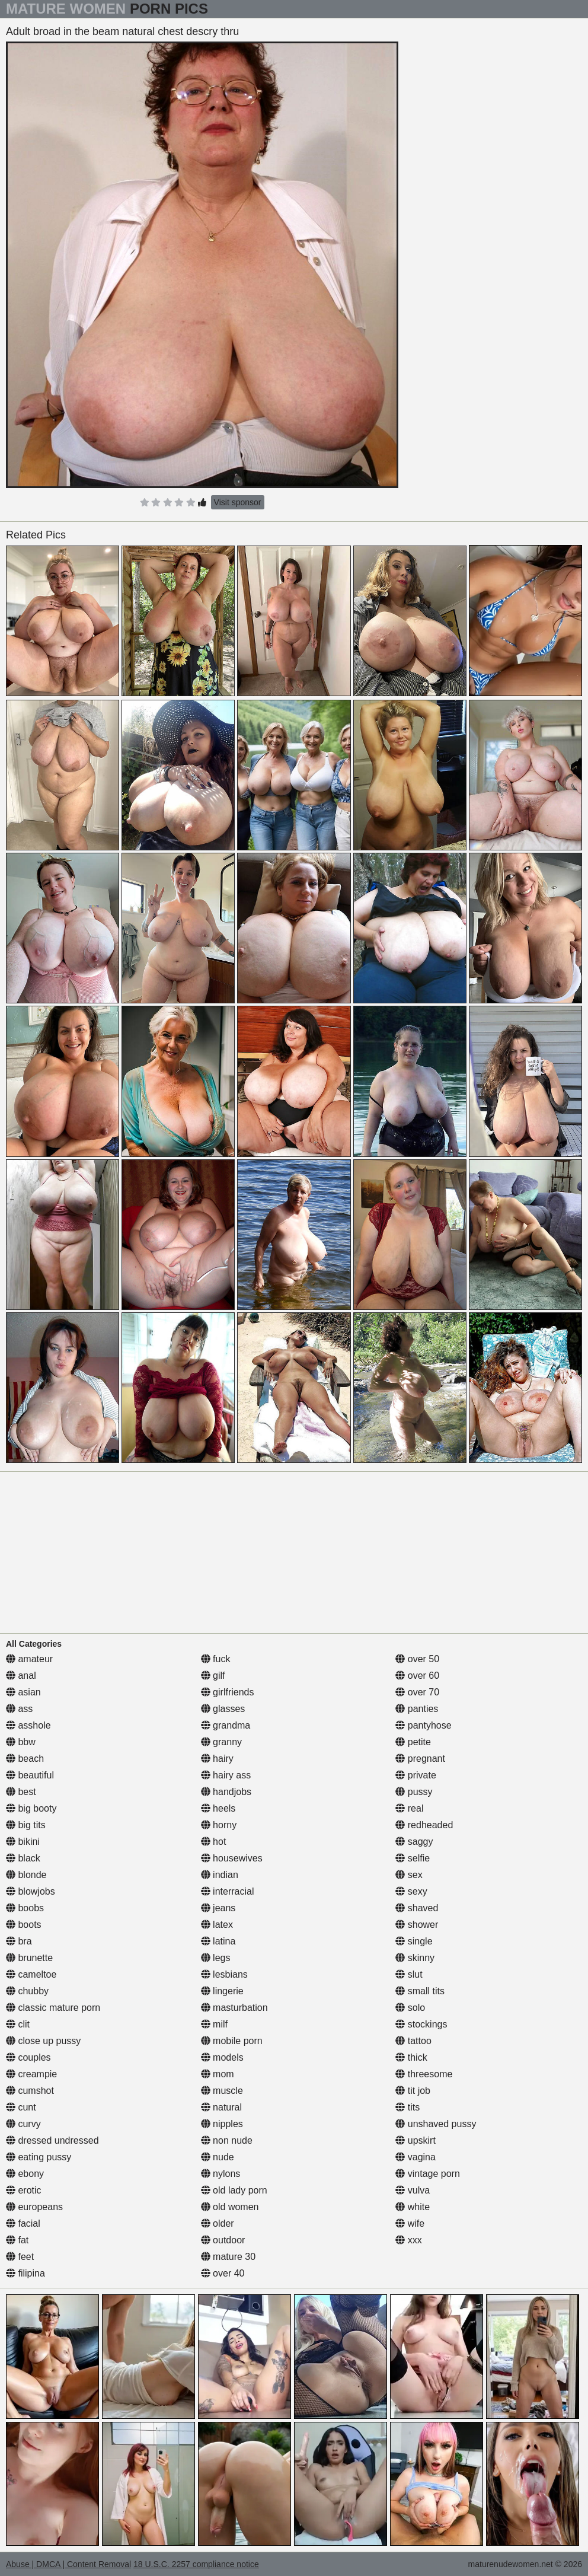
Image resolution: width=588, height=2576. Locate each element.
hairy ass (226, 1775)
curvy (23, 2124)
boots (23, 1925)
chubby (27, 1991)
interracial (227, 1891)
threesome (423, 2074)
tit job (412, 2091)
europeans (34, 2207)
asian (23, 1692)
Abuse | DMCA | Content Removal (68, 2564)
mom (217, 2074)
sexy (411, 1891)
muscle (222, 2091)
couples (28, 2057)
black (23, 1858)
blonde (26, 1875)
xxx (408, 2240)
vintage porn (427, 2174)
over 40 (223, 2273)
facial (23, 2223)
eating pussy (38, 2157)
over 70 (417, 1692)
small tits (420, 1991)
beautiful (30, 1775)
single (413, 1941)
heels (218, 1808)
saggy (414, 1842)
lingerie (222, 1991)
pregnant (420, 1759)
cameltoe (31, 1974)
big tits (26, 1825)
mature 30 (228, 2257)
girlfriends (227, 1692)
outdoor (223, 2240)
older (217, 2223)
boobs (25, 1908)
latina (218, 1941)
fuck (216, 1659)
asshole (28, 1725)
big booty (31, 1808)
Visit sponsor (237, 502)
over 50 (417, 1659)
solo (410, 2008)
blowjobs (30, 1891)
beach (25, 1759)
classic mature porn (53, 2008)
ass (19, 1709)
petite (413, 1742)
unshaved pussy (435, 2124)
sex (408, 1875)
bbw (21, 1742)
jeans (218, 1908)
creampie (31, 2074)
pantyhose (423, 1725)
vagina (415, 2157)
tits (407, 2107)
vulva (412, 2190)
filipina (25, 2273)
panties (416, 1709)
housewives (232, 1858)
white (412, 2207)
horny (219, 1825)
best (21, 1792)
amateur (29, 1659)
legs (216, 1958)
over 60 (417, 1675)
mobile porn (232, 2041)
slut (408, 1974)
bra (19, 1941)
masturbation (234, 2008)
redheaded (424, 1825)
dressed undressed (52, 2140)
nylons (221, 2174)
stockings (421, 2024)
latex (217, 1925)
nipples (222, 2124)
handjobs (226, 1792)
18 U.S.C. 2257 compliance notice (196, 2564)
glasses (223, 1709)
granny (221, 1742)
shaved (416, 1908)
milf (214, 2024)
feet (20, 2257)
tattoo (413, 2041)
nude (217, 2157)
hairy (217, 1759)
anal (21, 1675)
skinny (414, 1958)
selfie (412, 1858)
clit (18, 2024)
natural (221, 2107)
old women (230, 2207)
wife (409, 2223)
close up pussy (43, 2041)
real (409, 1808)
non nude (227, 2140)
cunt (21, 2107)
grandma (226, 1725)
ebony (25, 2174)
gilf (213, 1675)
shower (416, 1925)
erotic (23, 2190)
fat (17, 2240)
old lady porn (234, 2190)
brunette (29, 1958)
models (222, 2057)
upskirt (415, 2140)
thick (411, 2057)
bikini (23, 1842)
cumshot (30, 2091)
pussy (413, 1792)
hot (213, 1842)
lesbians (224, 1974)
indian (219, 1875)
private (415, 1775)
